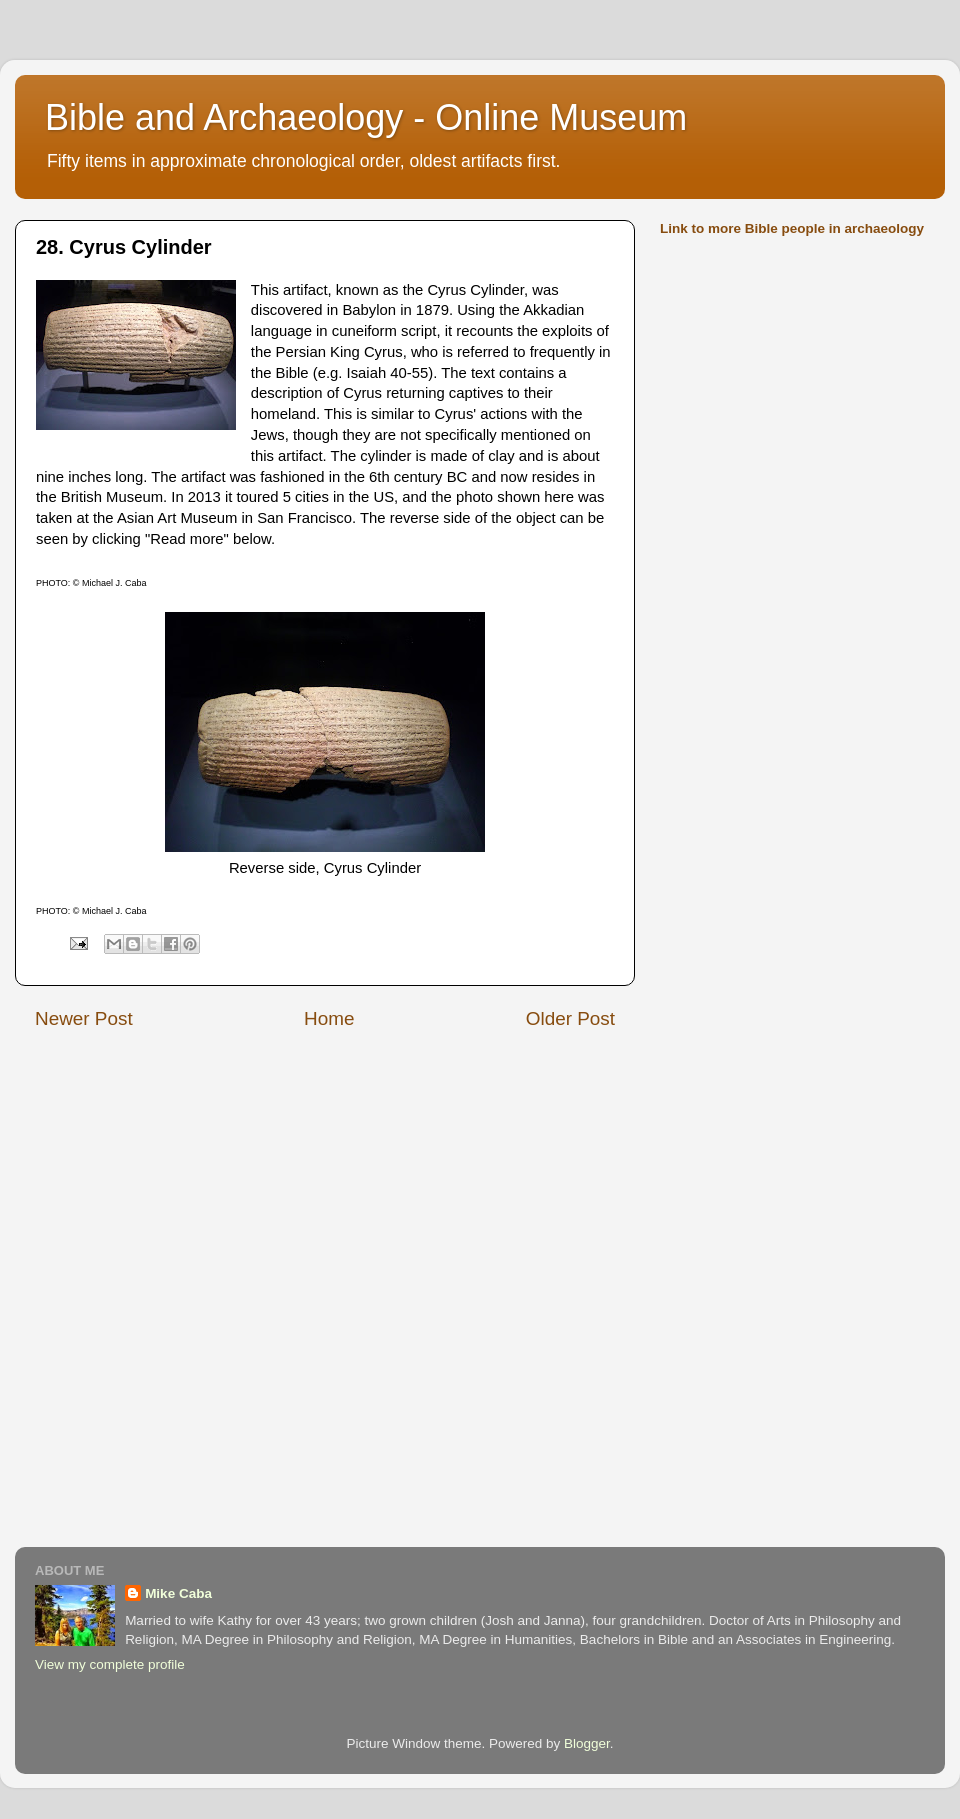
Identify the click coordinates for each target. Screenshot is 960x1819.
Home (329, 1018)
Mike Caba (178, 1593)
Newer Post (84, 1018)
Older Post (570, 1018)
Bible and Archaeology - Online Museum (366, 117)
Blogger (587, 1743)
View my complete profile (110, 1664)
